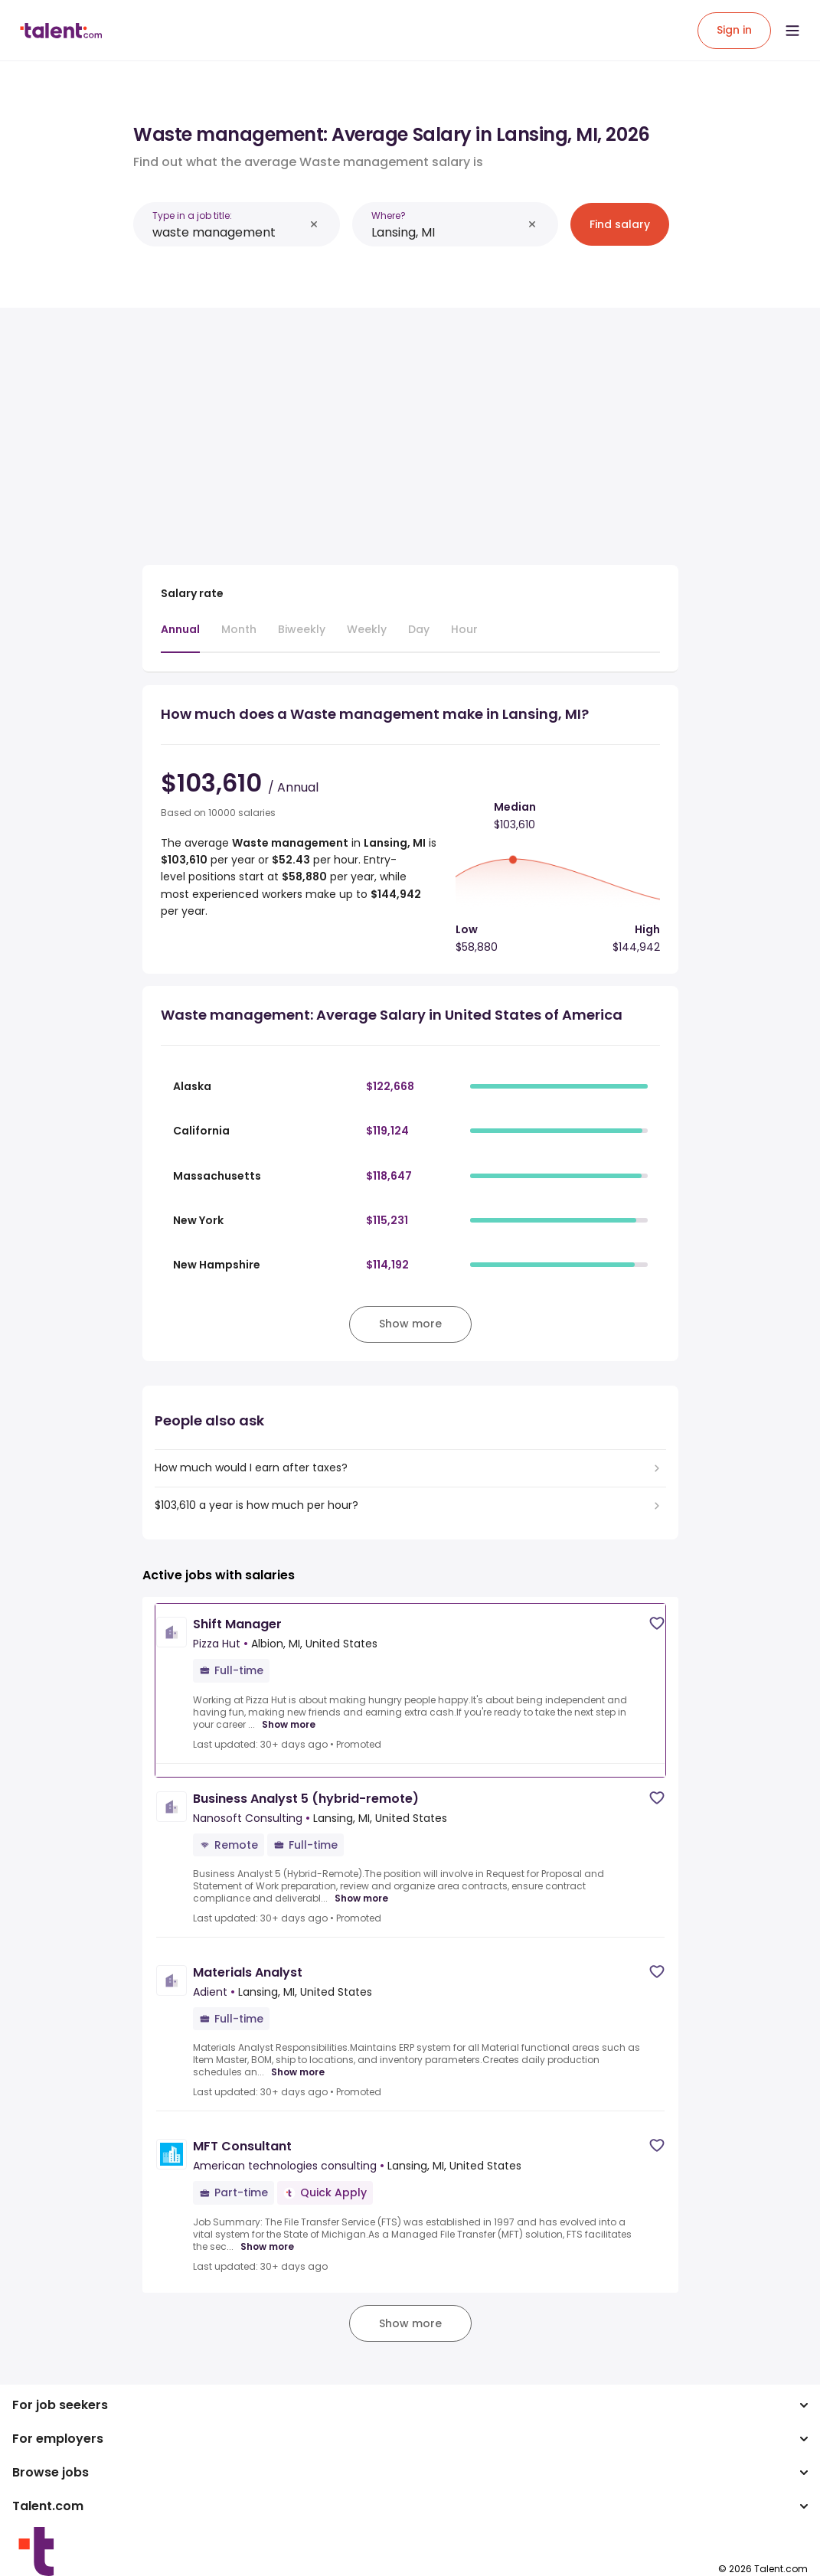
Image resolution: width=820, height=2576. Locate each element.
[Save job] (657, 1623)
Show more (288, 1725)
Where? (388, 215)
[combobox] (228, 232)
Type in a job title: (192, 215)
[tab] (180, 637)
